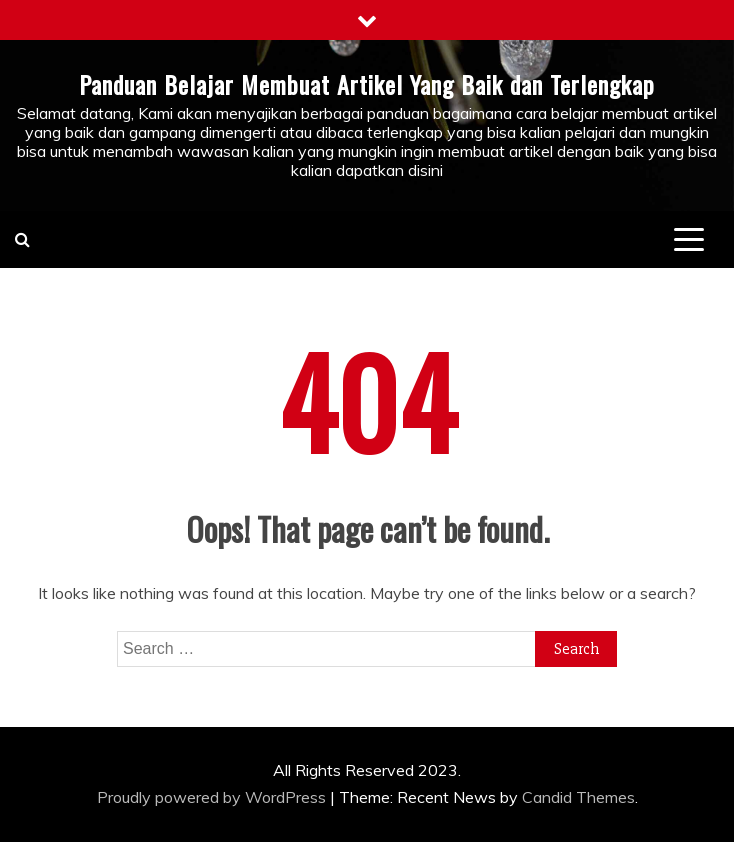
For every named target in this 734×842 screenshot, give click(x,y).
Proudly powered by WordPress (213, 797)
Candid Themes (578, 797)
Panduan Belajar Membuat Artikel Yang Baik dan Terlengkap (367, 84)
